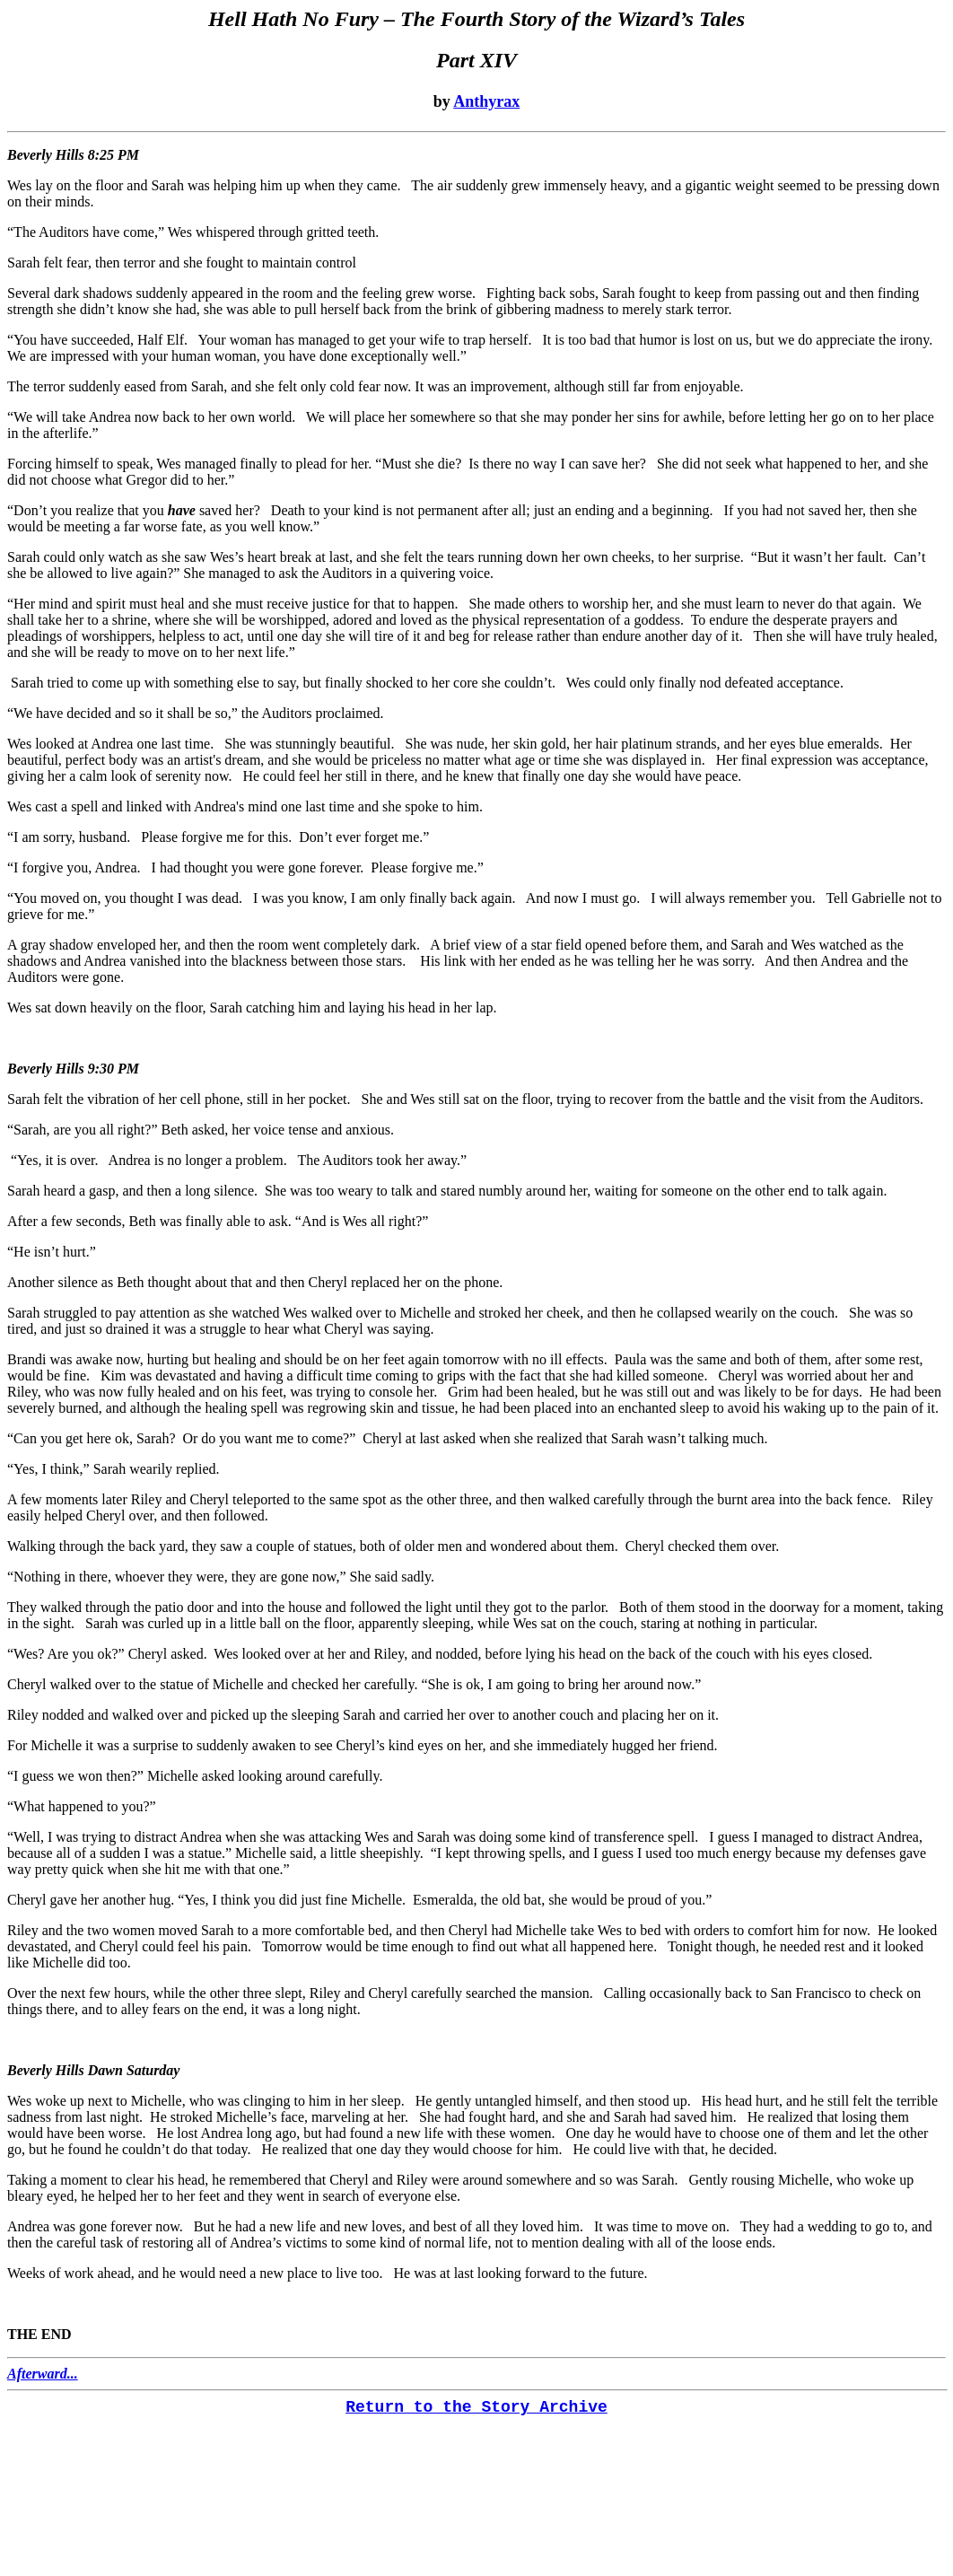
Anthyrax (486, 101)
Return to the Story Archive (476, 2407)
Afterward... (42, 2373)
